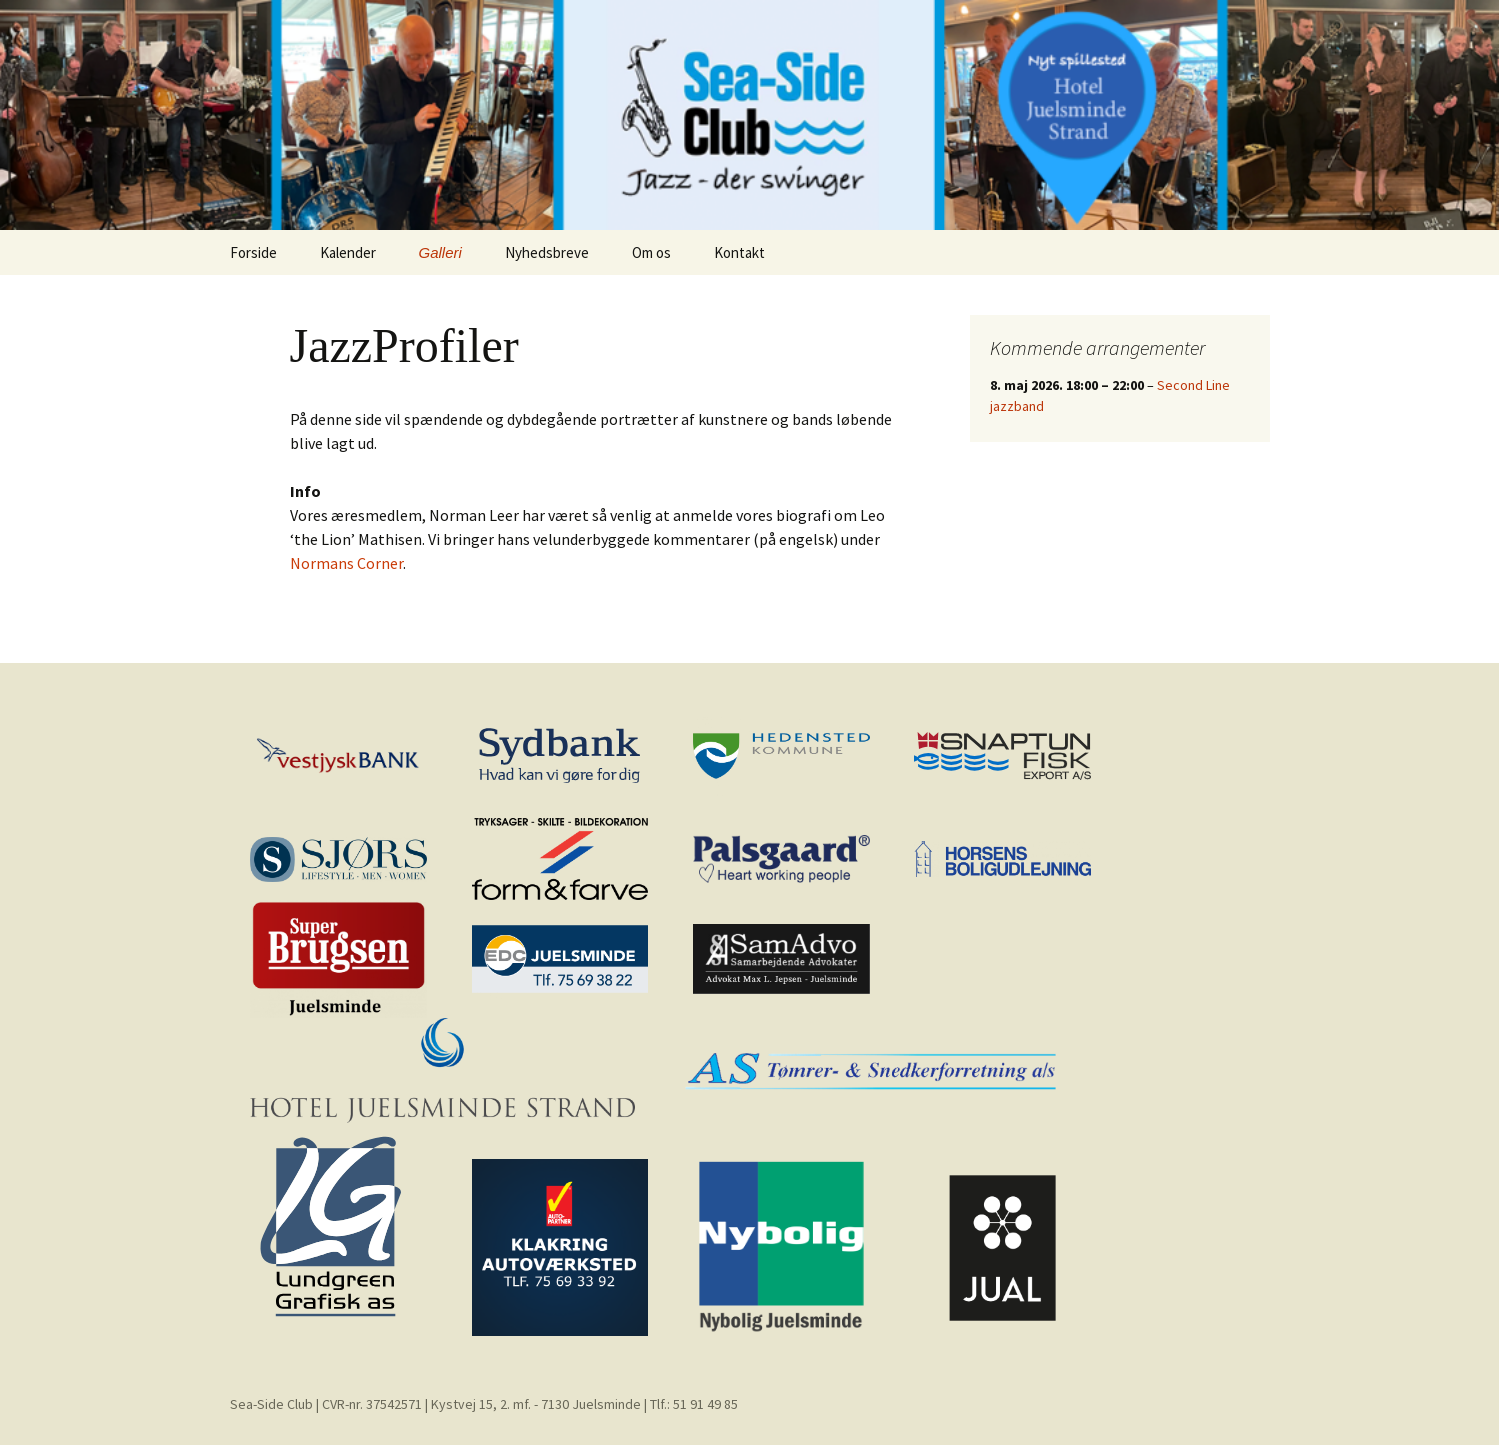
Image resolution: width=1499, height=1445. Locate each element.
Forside (253, 252)
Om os (651, 252)
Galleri (440, 252)
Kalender (348, 252)
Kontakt (739, 252)
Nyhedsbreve (547, 252)
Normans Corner (346, 563)
